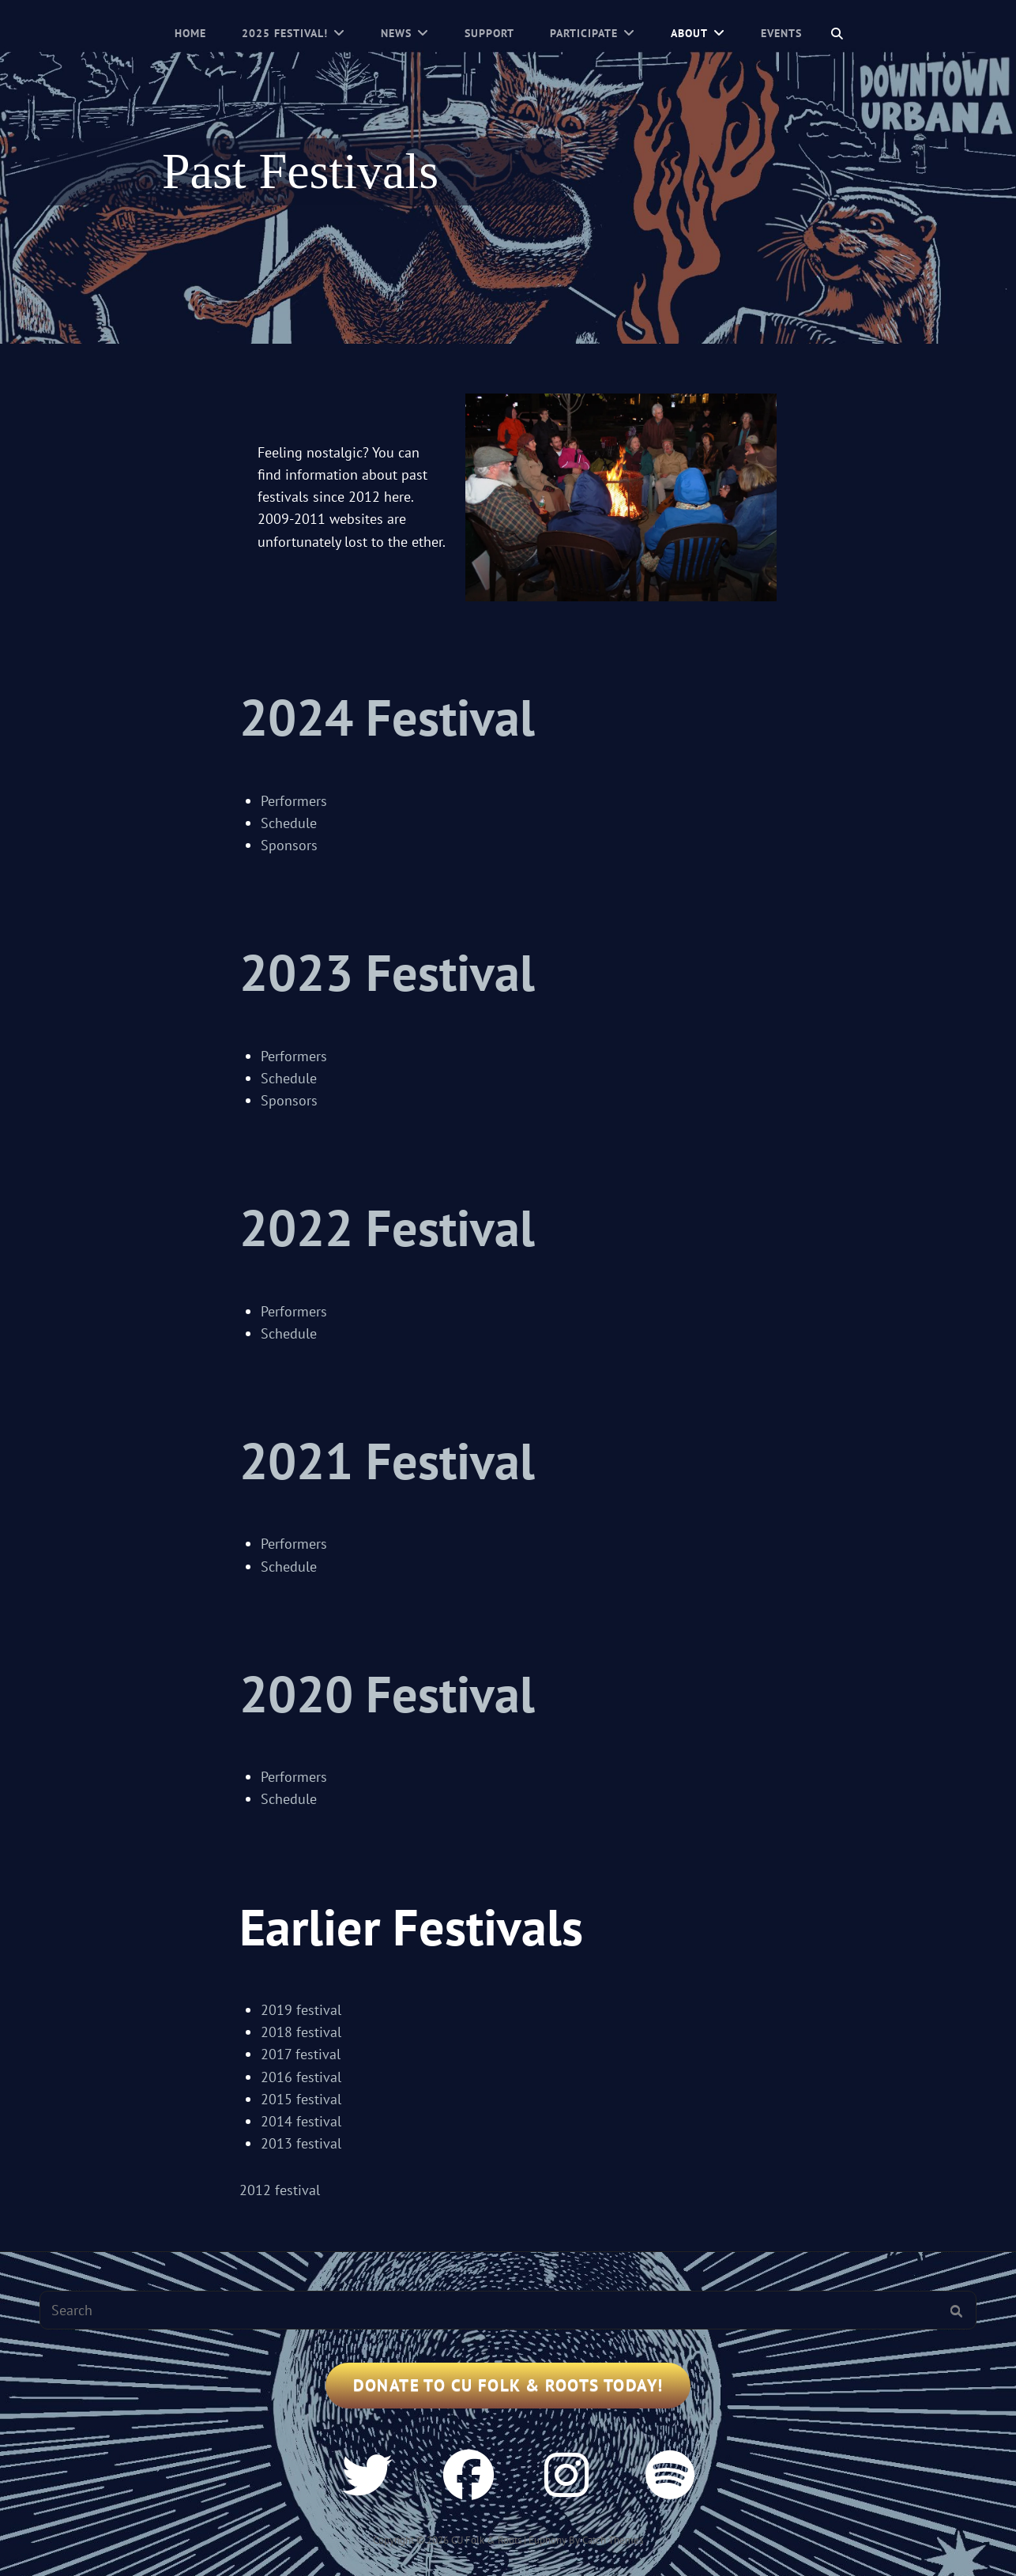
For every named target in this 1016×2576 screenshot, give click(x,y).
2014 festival (301, 2121)
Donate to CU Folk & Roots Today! (508, 2385)
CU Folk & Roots (486, 2540)
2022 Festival (387, 1227)
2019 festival (301, 2010)
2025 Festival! (285, 33)
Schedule (289, 823)
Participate (584, 33)
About (689, 33)
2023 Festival (387, 972)
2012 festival (279, 2190)
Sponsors (289, 845)
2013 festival (301, 2143)
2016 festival (301, 2077)
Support (489, 33)
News (396, 33)
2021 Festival (387, 1460)
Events (781, 33)
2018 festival (303, 2032)
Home (190, 33)
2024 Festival (387, 717)
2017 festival (301, 2054)
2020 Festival (387, 1694)
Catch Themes (612, 2540)
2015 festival (301, 2099)
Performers (294, 801)
